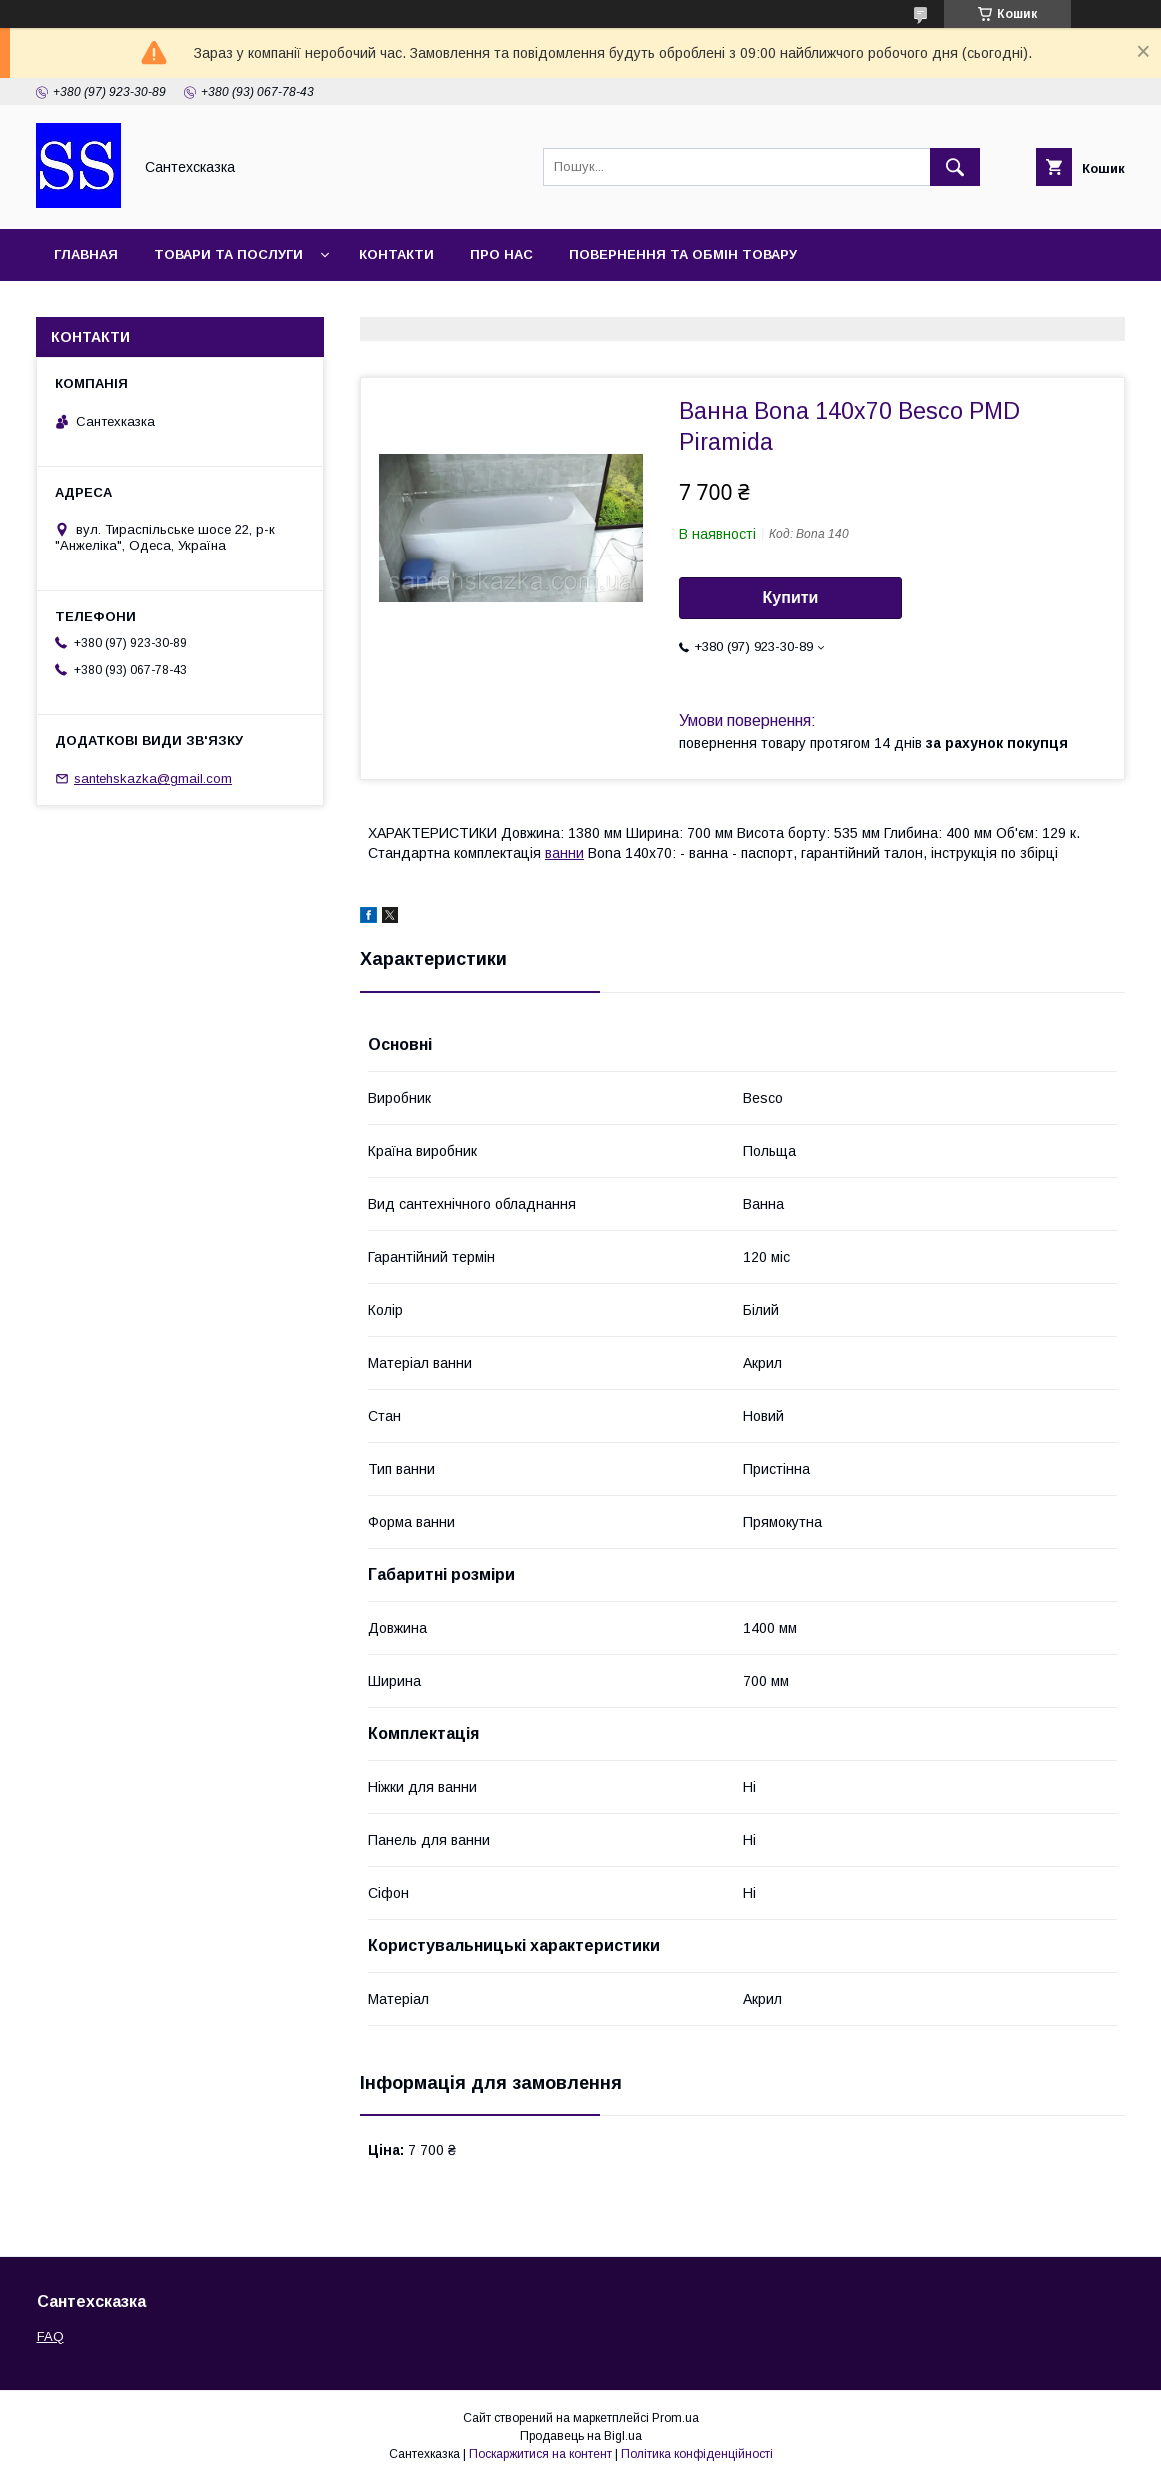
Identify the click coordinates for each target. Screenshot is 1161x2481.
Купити (791, 597)
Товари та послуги (228, 254)
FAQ (50, 2336)
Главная (86, 254)
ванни (564, 853)
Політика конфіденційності (697, 2454)
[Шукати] (955, 167)
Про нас (501, 254)
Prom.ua (675, 2418)
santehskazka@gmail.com (153, 778)
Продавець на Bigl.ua (581, 2436)
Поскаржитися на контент (540, 2454)
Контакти (396, 254)
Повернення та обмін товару (683, 254)
